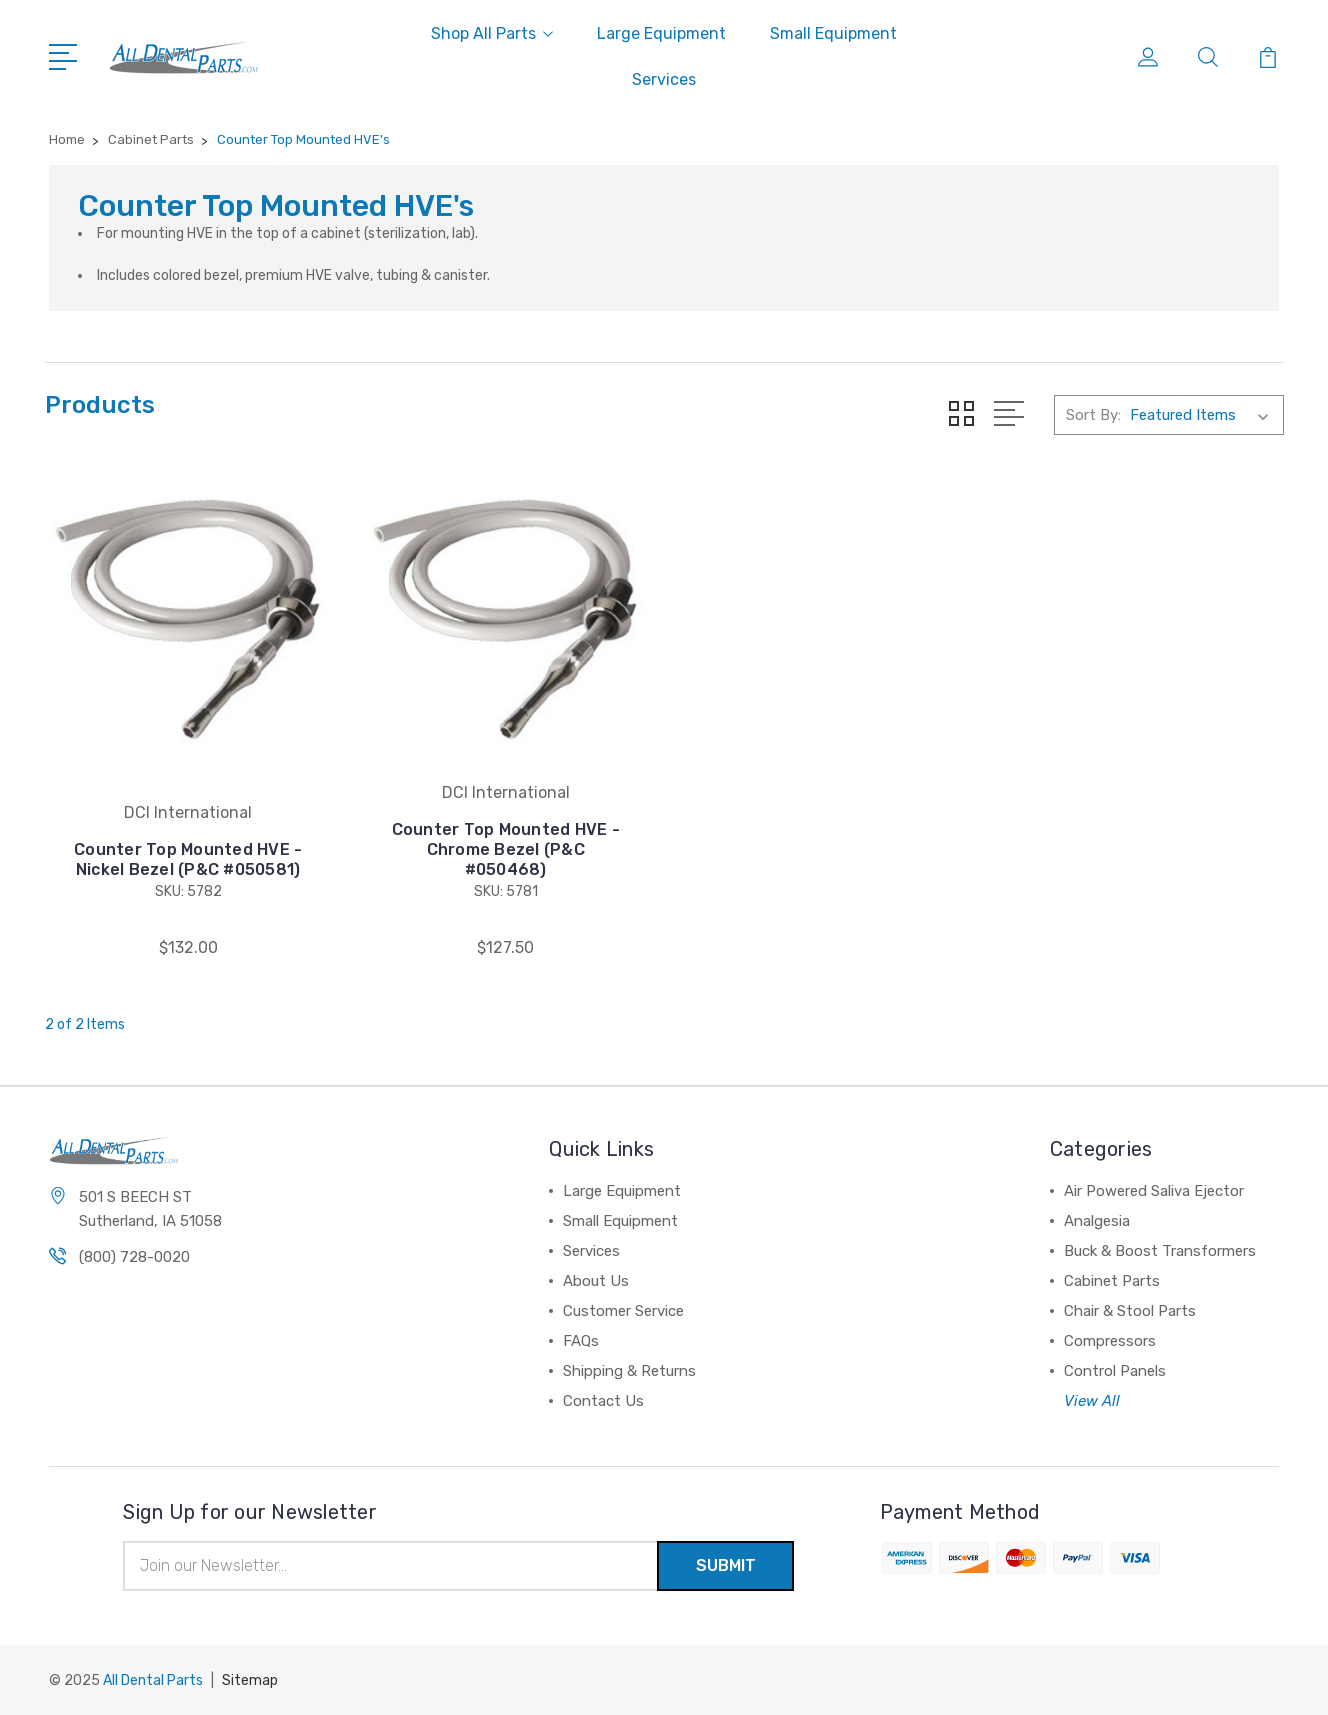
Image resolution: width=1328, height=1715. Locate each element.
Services (664, 79)
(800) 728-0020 (134, 1257)
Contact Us (603, 1401)
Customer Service (623, 1311)
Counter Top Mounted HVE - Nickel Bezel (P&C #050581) (188, 859)
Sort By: (1093, 415)
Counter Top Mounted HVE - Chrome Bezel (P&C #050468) (505, 849)
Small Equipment (833, 33)
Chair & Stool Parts (1130, 1311)
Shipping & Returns (629, 1371)
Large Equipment (661, 33)
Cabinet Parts (1112, 1281)
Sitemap (250, 1680)
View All (1092, 1401)
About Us (596, 1281)
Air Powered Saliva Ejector (1154, 1191)
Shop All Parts (492, 33)
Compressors (1110, 1341)
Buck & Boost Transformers (1160, 1251)
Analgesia (1097, 1221)
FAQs (581, 1341)
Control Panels (1115, 1371)
